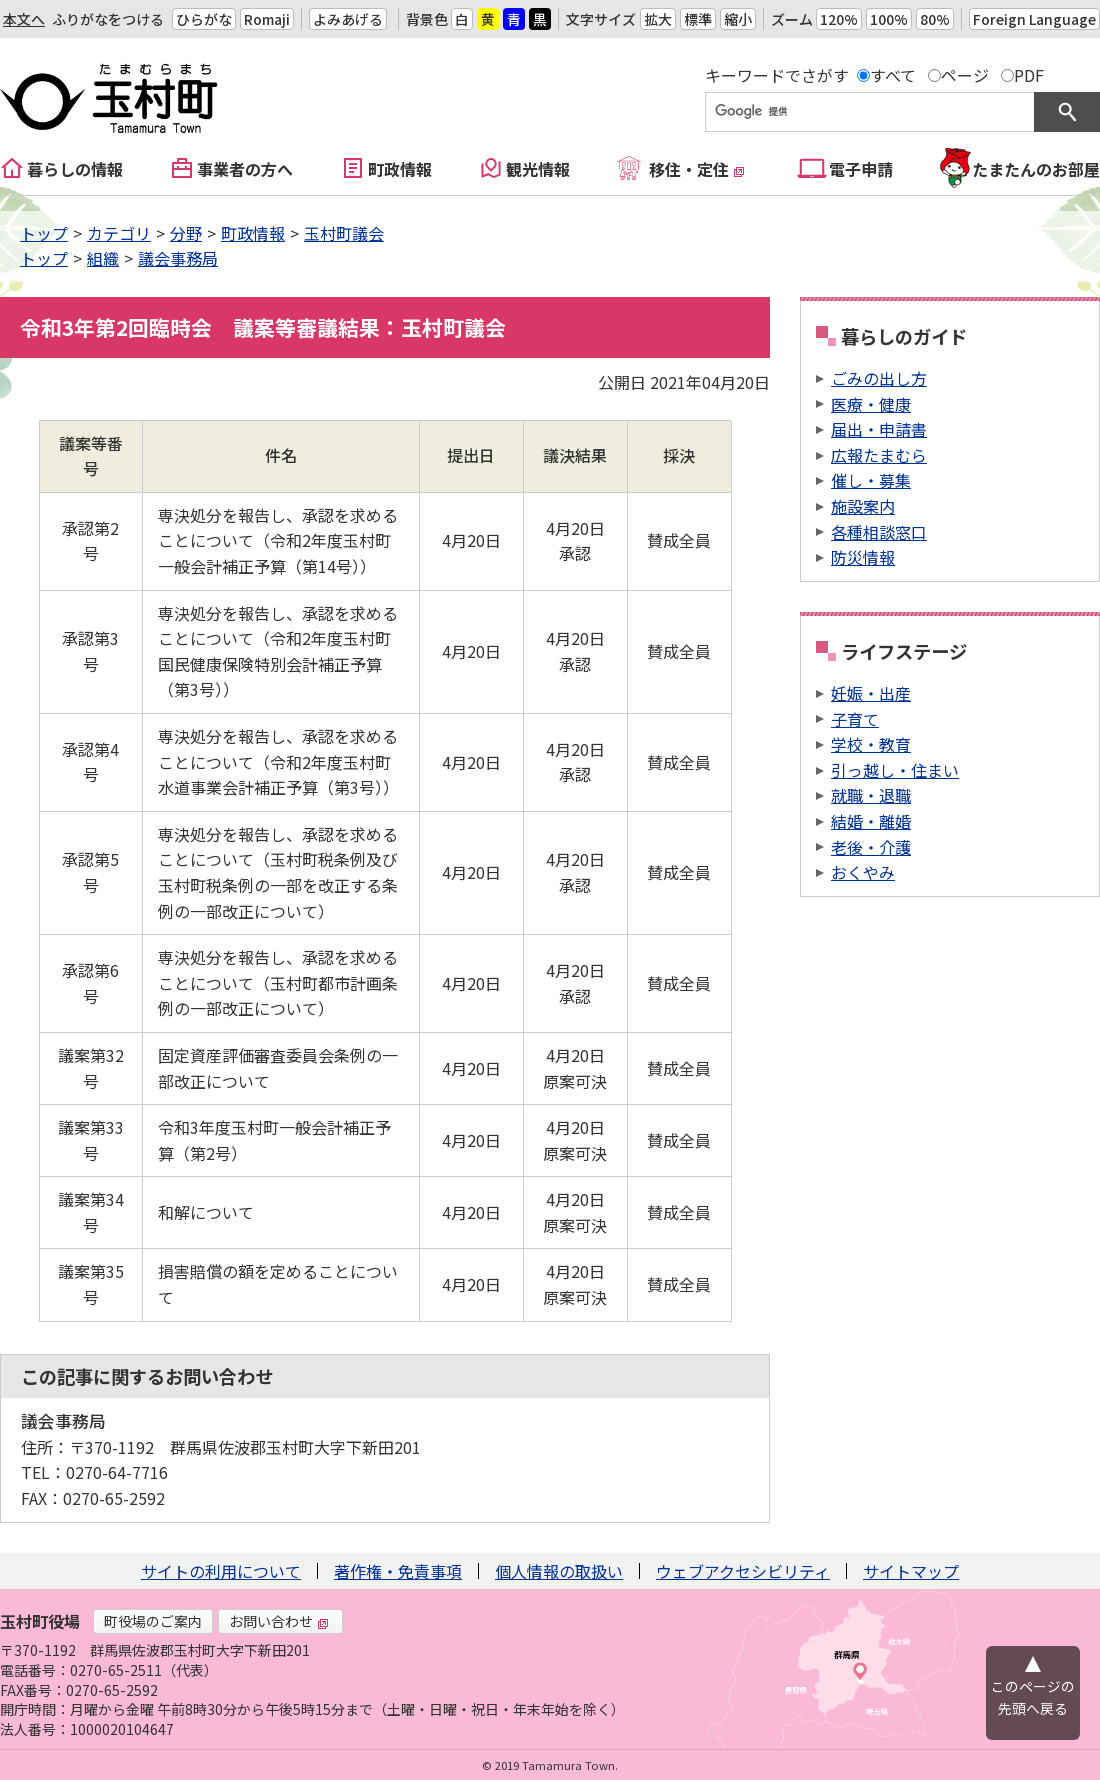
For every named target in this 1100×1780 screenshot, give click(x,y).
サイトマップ (911, 1571)
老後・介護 (871, 847)
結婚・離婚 (871, 821)
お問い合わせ (279, 1621)
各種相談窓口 (879, 532)
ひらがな (204, 19)
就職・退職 (871, 795)
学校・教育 (871, 744)
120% (839, 19)
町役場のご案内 (153, 1621)
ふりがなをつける (108, 19)
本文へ (24, 19)
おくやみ (863, 872)
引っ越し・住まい (895, 770)
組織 (103, 258)
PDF (1029, 75)
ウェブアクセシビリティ (743, 1571)
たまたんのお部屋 (1036, 169)
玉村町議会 (344, 233)
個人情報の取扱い (559, 1571)
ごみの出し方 (879, 378)
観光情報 (538, 169)
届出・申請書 (879, 429)
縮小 (738, 19)
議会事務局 (178, 258)
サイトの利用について (221, 1571)
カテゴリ (119, 233)
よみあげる (348, 19)
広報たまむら (879, 455)
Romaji (267, 19)
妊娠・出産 (871, 693)
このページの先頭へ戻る (1033, 1697)
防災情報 (863, 557)
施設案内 (863, 506)
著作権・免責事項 (398, 1571)
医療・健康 (871, 404)
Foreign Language (1034, 19)
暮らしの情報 (75, 169)
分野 (186, 233)
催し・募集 (871, 480)
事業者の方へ (245, 169)
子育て (855, 719)
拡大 (658, 19)
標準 (698, 19)
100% (889, 19)
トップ (44, 233)
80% (935, 19)
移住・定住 (697, 169)
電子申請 (861, 169)
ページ (965, 75)
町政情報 (400, 169)
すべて (893, 75)
